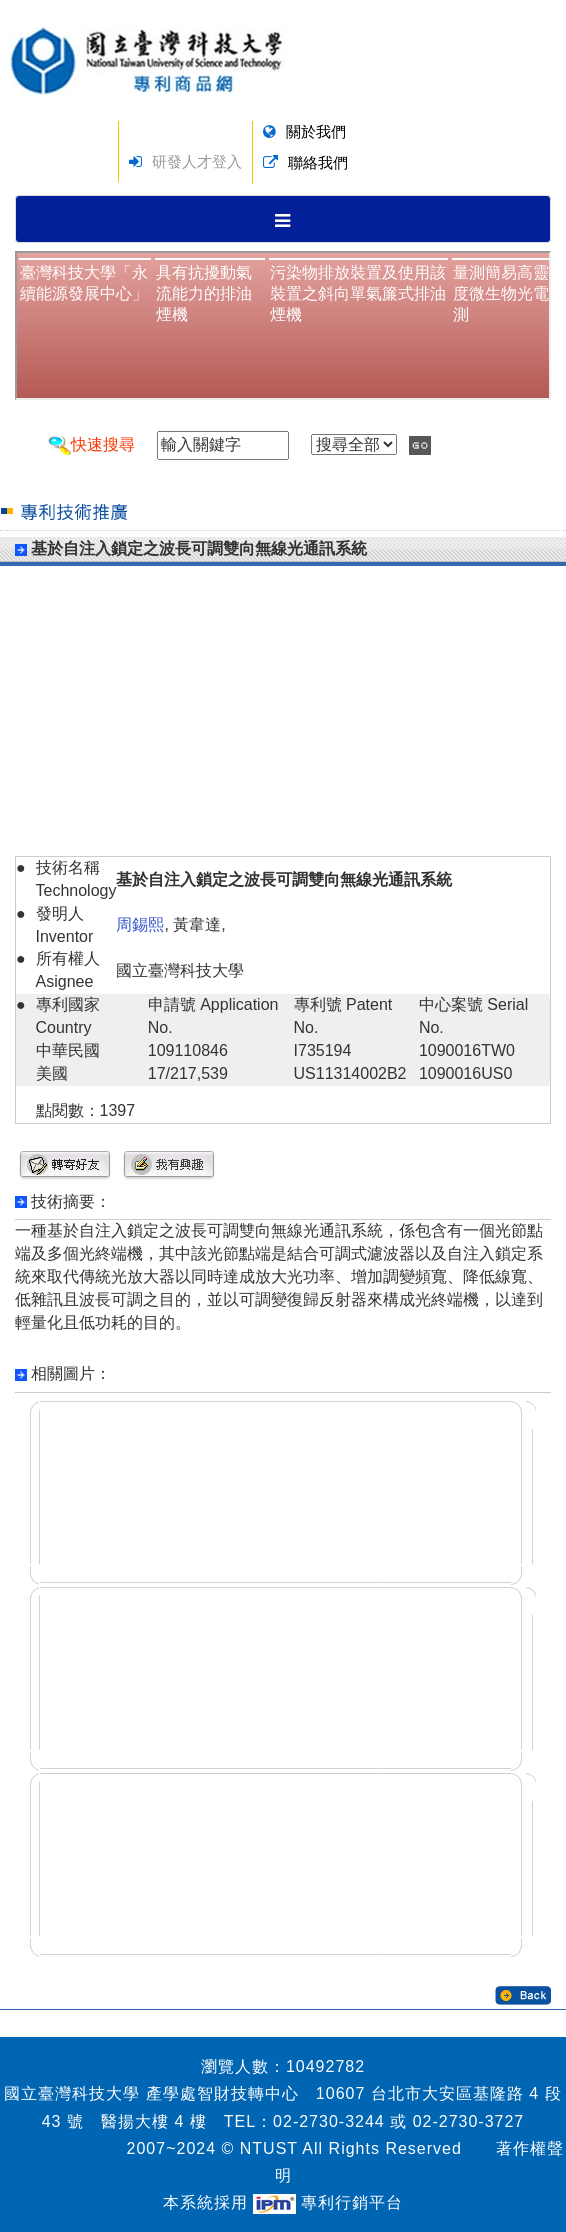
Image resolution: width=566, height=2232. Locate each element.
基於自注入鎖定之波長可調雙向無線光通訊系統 (199, 548)
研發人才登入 (197, 161)
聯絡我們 (318, 162)
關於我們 (316, 131)
